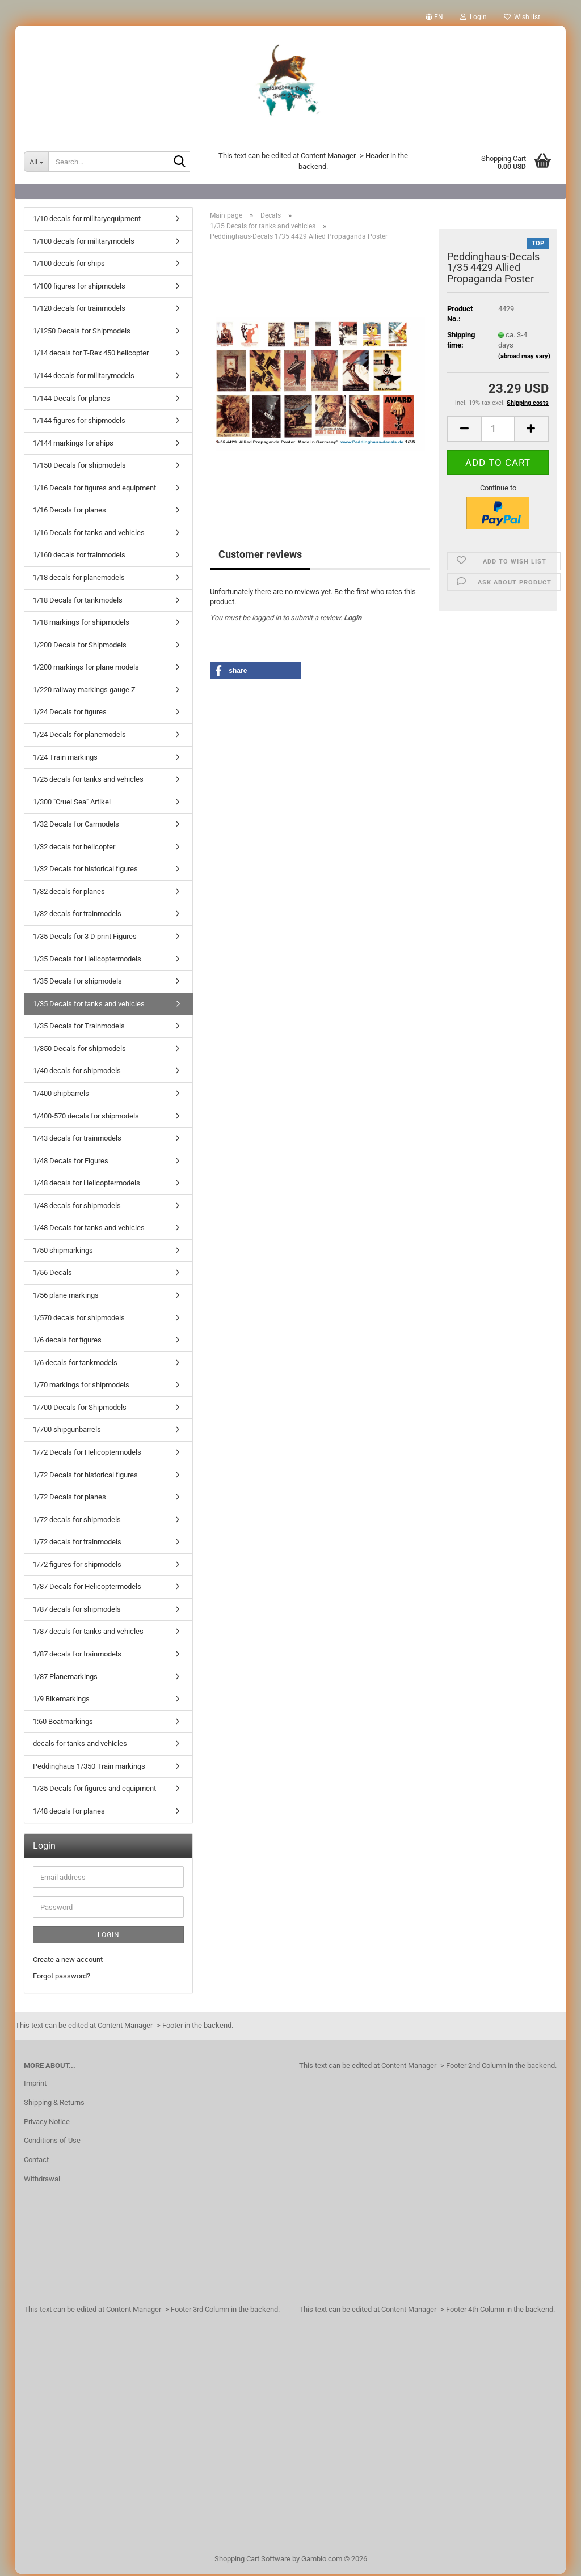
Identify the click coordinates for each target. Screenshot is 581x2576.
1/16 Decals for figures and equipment (94, 490)
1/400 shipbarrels (61, 1095)
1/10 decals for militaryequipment (87, 221)
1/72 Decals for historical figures (85, 1477)
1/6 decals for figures (67, 1342)
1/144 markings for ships (73, 445)
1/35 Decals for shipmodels (77, 983)
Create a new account (68, 1962)
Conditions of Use (52, 2142)
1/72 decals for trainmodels (77, 1544)
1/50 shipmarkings (63, 1252)
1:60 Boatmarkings (63, 1723)
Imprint (35, 2085)
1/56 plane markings (66, 1297)
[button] (434, 17)
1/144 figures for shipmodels (79, 422)
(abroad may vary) (524, 358)
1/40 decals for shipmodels (77, 1073)
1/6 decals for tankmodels (75, 1365)
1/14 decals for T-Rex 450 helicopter (91, 355)
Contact (36, 2162)
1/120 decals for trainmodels (79, 310)
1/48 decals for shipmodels (77, 1208)
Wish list (522, 17)
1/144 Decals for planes (71, 400)
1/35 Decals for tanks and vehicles (89, 1006)
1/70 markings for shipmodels (81, 1387)
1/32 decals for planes (69, 893)
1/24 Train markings (65, 759)
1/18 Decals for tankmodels (78, 602)
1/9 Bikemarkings (61, 1701)
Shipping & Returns (54, 2104)
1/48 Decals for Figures (70, 1163)
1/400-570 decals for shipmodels (86, 1118)
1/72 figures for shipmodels (77, 1566)
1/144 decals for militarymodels (83, 378)
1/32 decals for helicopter (74, 849)
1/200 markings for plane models (86, 669)
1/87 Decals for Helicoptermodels (87, 1588)
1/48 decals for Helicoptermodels (86, 1185)
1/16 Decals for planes (69, 512)
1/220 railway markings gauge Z (84, 692)
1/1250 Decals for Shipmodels (81, 333)
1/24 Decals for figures (70, 714)
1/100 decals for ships (69, 265)
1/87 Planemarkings (65, 1679)
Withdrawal (42, 2181)
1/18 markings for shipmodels (81, 624)
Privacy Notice (47, 2124)
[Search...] (36, 161)
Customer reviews (260, 556)
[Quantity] (498, 431)
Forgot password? (61, 1978)
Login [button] (473, 17)
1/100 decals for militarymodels (83, 243)
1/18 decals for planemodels (79, 579)
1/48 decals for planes (69, 1813)
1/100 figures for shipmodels (79, 288)
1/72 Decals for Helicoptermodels (87, 1454)
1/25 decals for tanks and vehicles (88, 781)
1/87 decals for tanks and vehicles (88, 1633)
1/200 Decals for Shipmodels (80, 647)
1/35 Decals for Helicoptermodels (87, 961)
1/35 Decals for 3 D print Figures (85, 938)
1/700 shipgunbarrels (67, 1431)
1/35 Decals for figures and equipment (94, 1790)
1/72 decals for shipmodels (77, 1522)
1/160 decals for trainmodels (79, 557)
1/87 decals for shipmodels (77, 1611)
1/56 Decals (52, 1274)
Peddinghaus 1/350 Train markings (89, 1768)
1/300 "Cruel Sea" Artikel (72, 804)
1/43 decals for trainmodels (77, 1140)
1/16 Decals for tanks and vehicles (89, 535)
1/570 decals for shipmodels (79, 1320)
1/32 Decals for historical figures (85, 871)
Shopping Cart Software (252, 2561)
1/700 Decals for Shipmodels (80, 1409)
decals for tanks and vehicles (80, 1746)
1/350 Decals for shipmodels (79, 1050)
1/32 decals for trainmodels (77, 916)
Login (352, 620)
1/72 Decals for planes (69, 1499)
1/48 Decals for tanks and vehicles (89, 1230)
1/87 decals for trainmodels (77, 1656)
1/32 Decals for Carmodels (76, 826)
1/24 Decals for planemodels (79, 736)
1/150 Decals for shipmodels (79, 467)
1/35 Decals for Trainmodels (79, 1028)
